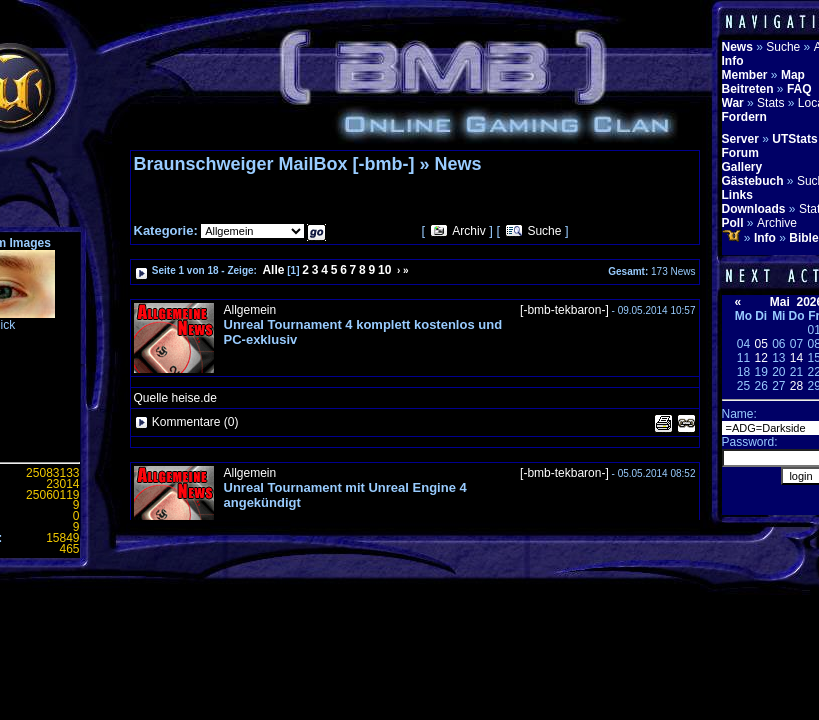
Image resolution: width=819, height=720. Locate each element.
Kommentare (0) (195, 422)
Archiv (468, 231)
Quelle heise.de (175, 398)
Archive (777, 223)
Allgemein (250, 310)
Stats (770, 103)
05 (760, 344)
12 (760, 358)
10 (384, 270)
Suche (544, 231)
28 (796, 386)
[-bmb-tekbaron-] (564, 310)
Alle (273, 270)
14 (796, 358)
